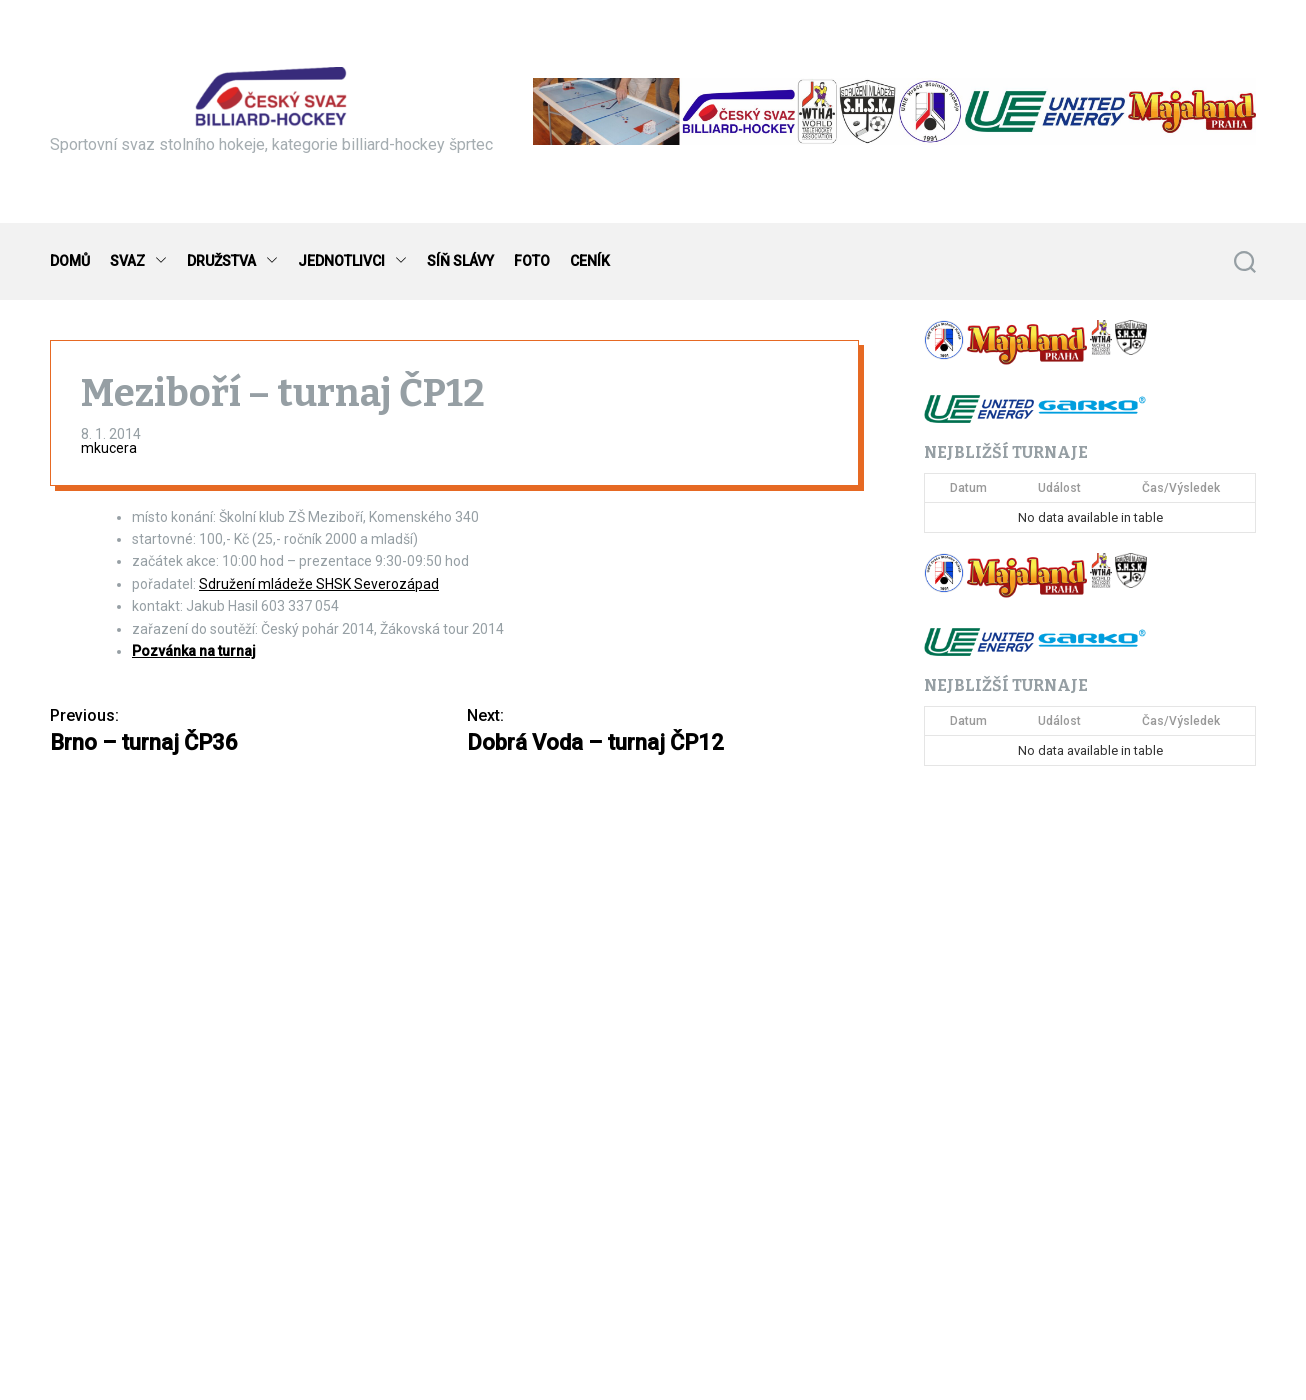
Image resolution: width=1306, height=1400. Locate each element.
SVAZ (138, 261)
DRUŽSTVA (232, 261)
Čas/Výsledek (1181, 488)
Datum (968, 488)
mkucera (109, 448)
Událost (1059, 488)
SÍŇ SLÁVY (460, 261)
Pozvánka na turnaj (194, 651)
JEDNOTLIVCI (352, 261)
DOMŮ (70, 261)
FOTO (532, 261)
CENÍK (590, 261)
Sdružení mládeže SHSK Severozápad (319, 584)
